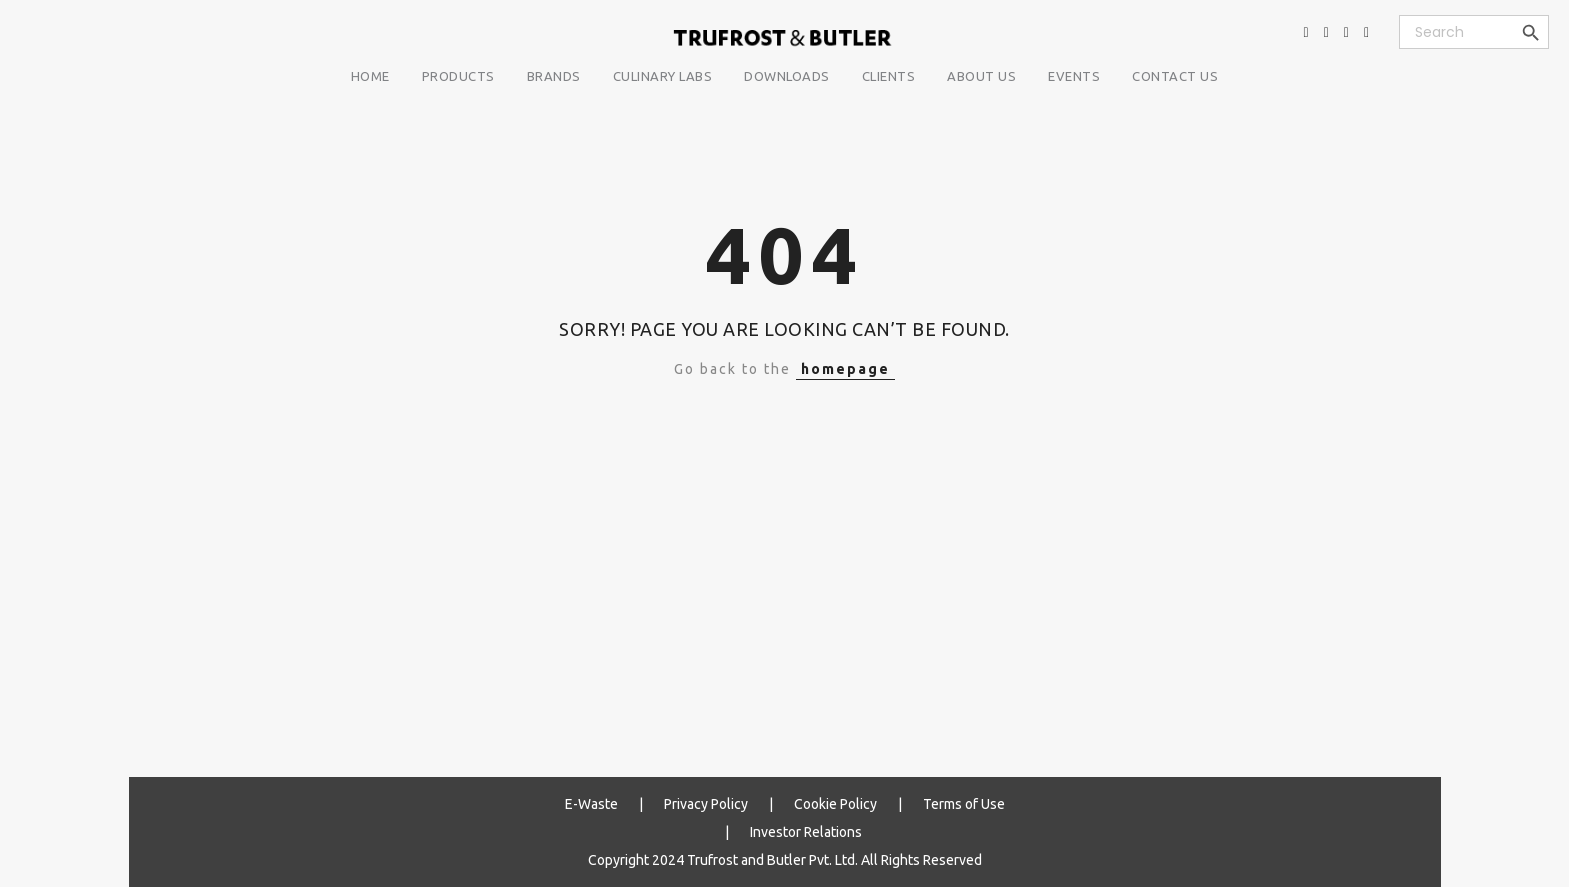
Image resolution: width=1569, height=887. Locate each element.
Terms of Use (964, 804)
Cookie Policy (835, 804)
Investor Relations (806, 832)
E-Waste (591, 804)
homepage (845, 369)
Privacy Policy (706, 804)
